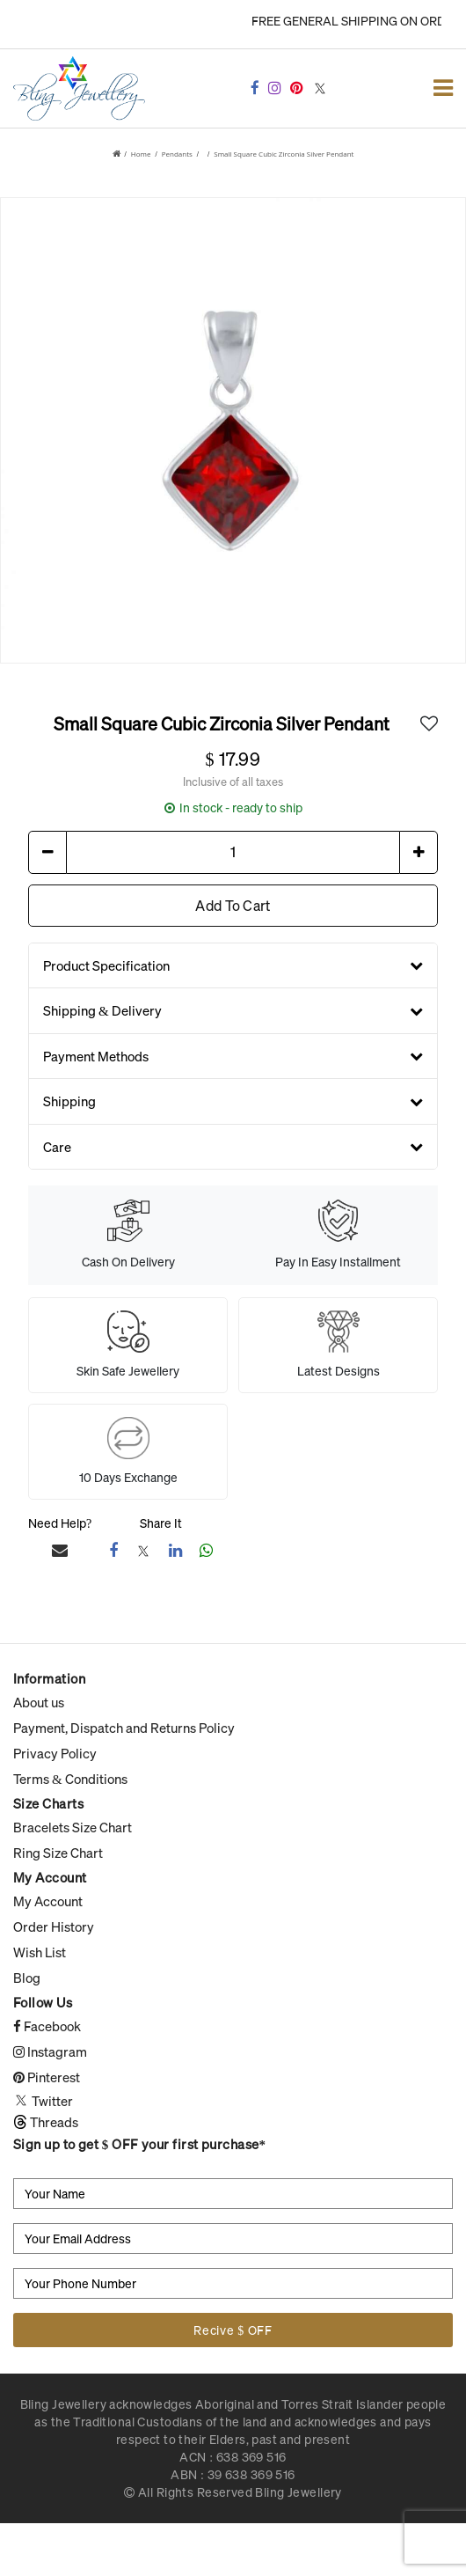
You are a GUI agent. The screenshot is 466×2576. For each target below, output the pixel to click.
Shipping (233, 1101)
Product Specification (233, 964)
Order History (53, 1926)
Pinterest (46, 2077)
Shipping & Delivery (233, 1010)
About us (38, 1702)
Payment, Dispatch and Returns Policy (124, 1727)
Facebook (47, 2026)
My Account (48, 1901)
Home (141, 153)
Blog (26, 1977)
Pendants (177, 153)
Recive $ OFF (232, 2330)
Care (233, 1146)
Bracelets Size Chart (72, 1827)
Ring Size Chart (58, 1852)
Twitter (43, 2101)
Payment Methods (233, 1055)
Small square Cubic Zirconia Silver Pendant (283, 153)
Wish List (39, 1952)
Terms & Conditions (70, 1778)
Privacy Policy (55, 1753)
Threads (45, 2122)
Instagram (50, 2051)
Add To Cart (232, 904)
